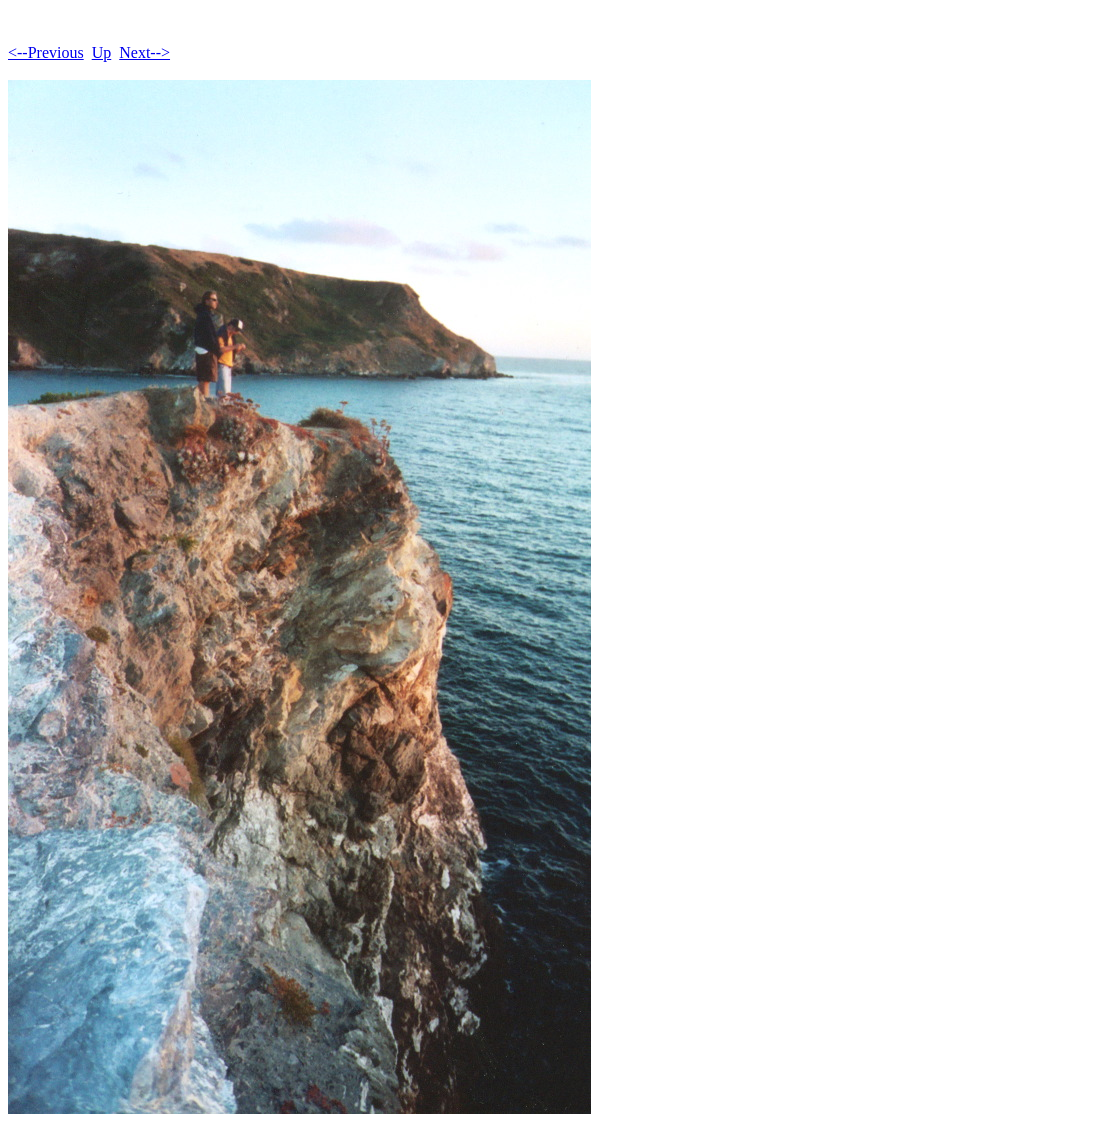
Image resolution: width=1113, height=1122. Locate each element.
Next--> (144, 52)
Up (102, 52)
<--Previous (46, 52)
